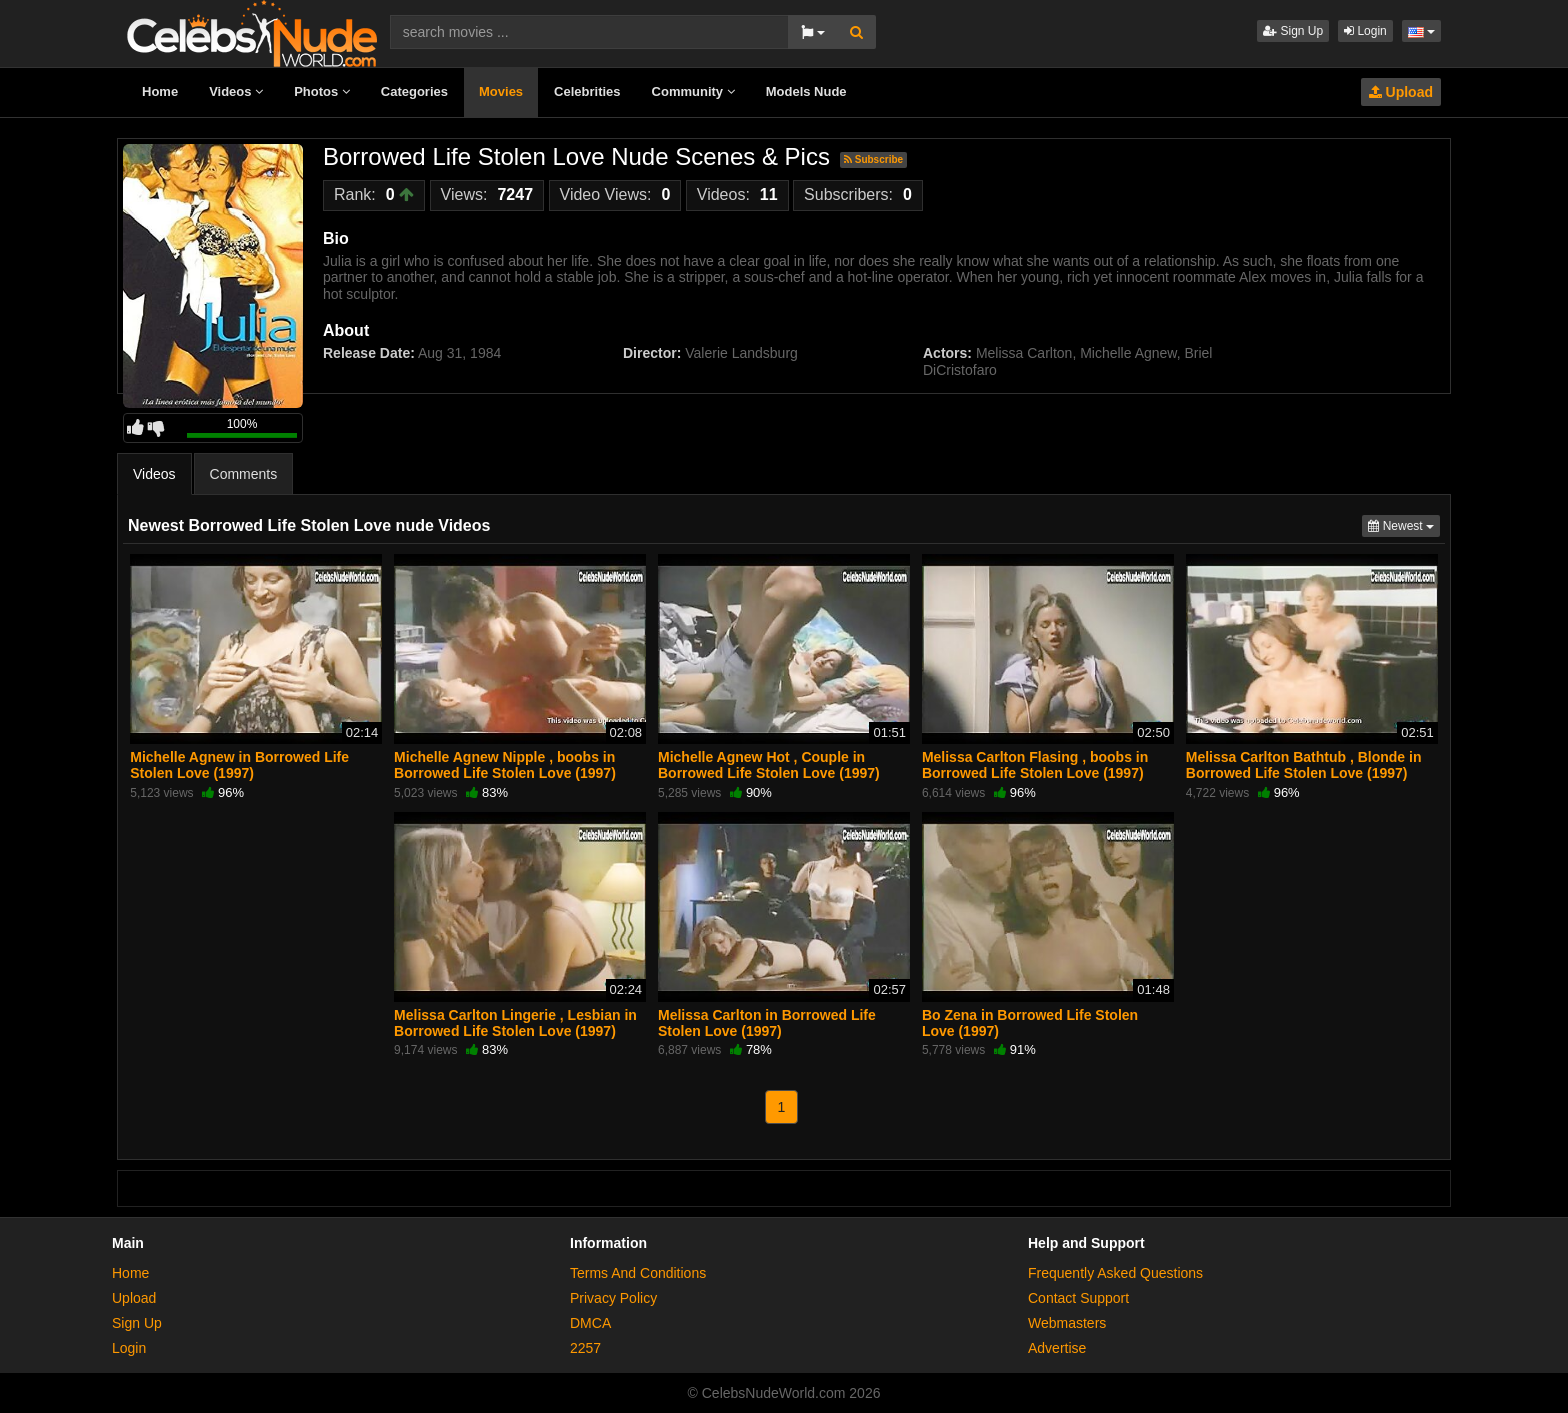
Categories (414, 91)
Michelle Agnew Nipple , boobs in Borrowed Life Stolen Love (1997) (505, 765)
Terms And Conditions (638, 1273)
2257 (585, 1348)
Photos (322, 91)
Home (160, 91)
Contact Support (1078, 1298)
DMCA (590, 1323)
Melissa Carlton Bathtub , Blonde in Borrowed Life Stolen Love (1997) (1304, 765)
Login (1365, 31)
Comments (244, 474)
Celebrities (587, 91)
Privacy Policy (613, 1298)
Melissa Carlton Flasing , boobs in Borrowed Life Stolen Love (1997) (1035, 765)
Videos (236, 91)
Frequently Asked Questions (1115, 1273)
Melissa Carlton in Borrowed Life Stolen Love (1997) (767, 1023)
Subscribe (873, 159)
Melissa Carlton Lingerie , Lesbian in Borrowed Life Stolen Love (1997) (515, 1023)
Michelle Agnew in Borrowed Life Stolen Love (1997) (239, 765)
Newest (1404, 524)
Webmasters (1067, 1323)
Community (693, 91)
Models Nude (806, 91)
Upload (1401, 92)
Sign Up (1293, 31)
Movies (501, 91)
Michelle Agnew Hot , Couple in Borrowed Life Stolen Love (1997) (769, 765)
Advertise (1057, 1348)
